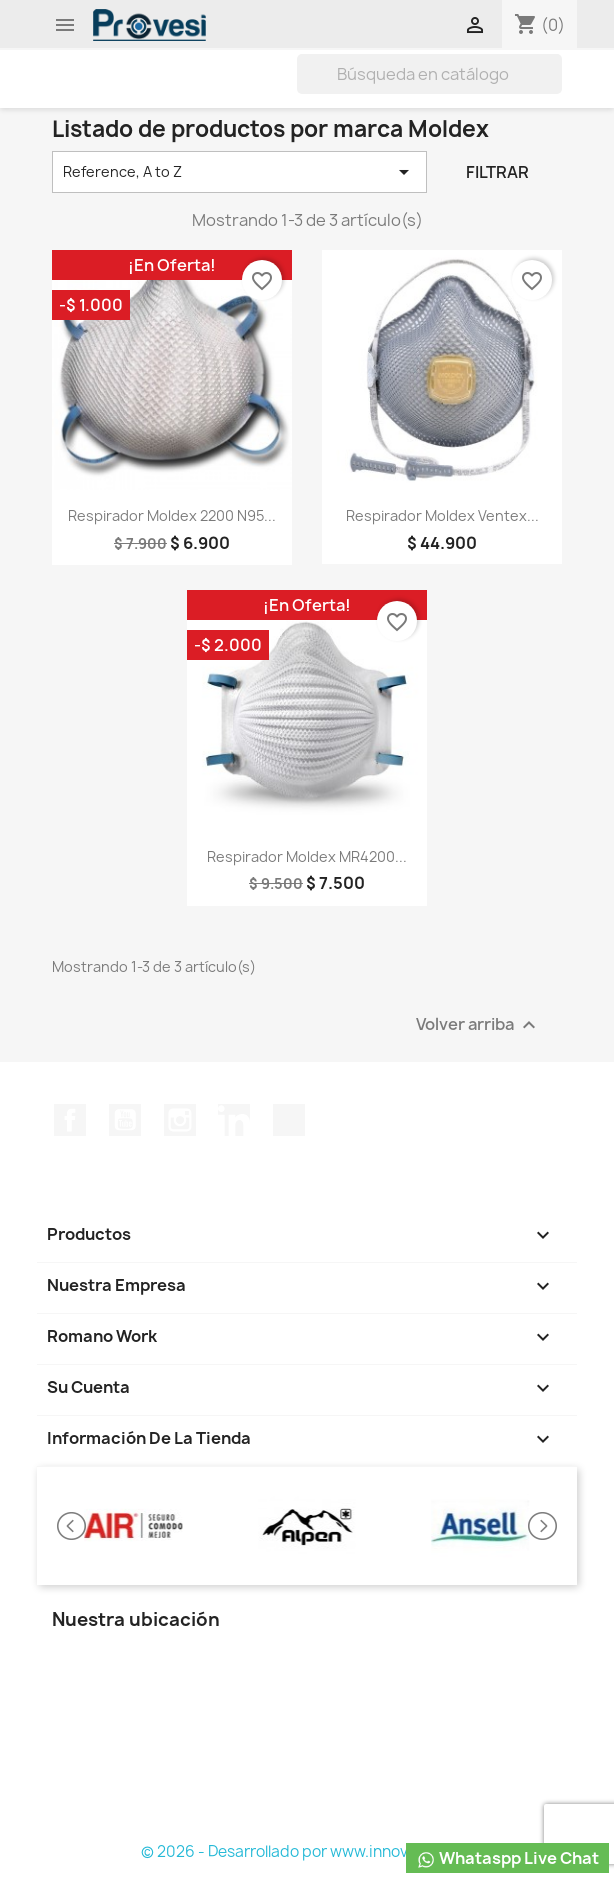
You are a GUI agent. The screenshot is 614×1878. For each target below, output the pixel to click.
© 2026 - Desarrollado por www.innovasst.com (307, 1851)
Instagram (180, 1120)
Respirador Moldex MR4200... (307, 856)
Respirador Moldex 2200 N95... (172, 515)
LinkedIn (234, 1120)
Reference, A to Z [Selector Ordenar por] (239, 172)
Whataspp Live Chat (507, 1858)
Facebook (70, 1120)
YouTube (125, 1120)
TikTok (289, 1120)
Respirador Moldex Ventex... (442, 515)
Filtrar (497, 172)
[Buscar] (429, 74)
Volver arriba (478, 1024)
